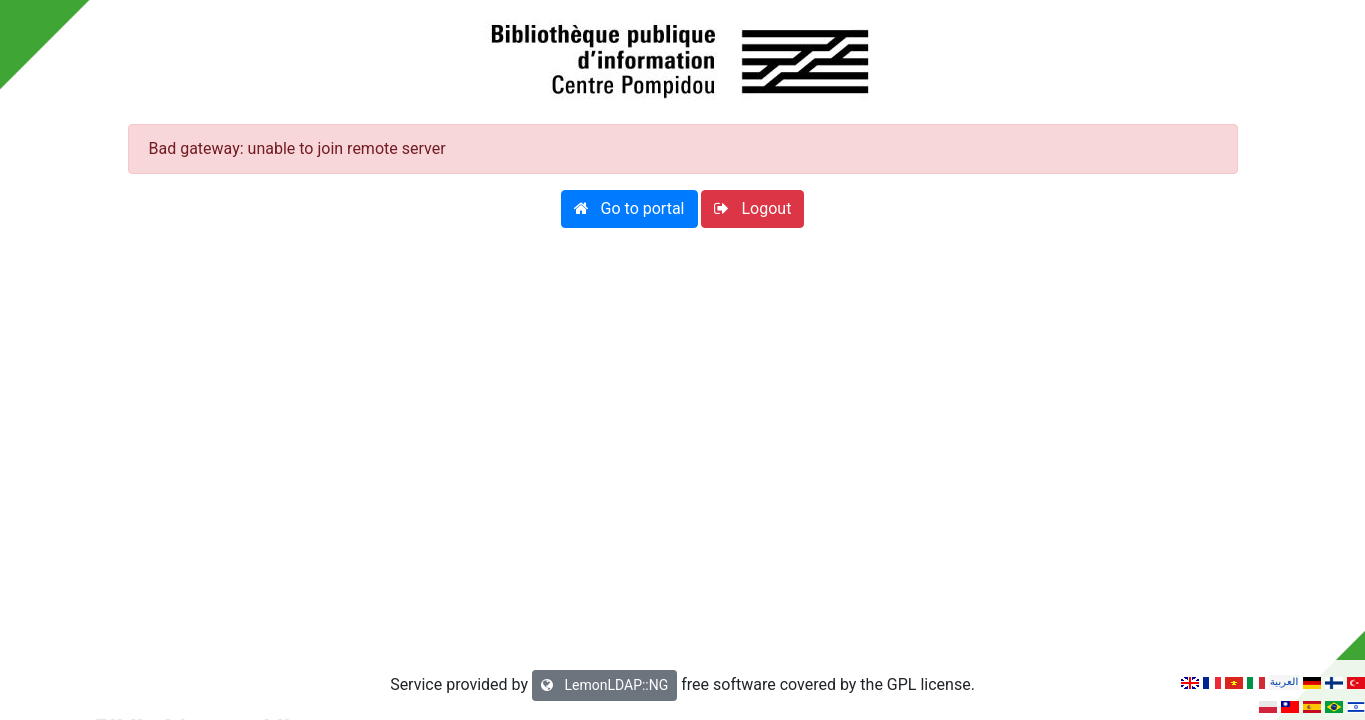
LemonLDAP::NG (604, 685)
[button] (629, 209)
